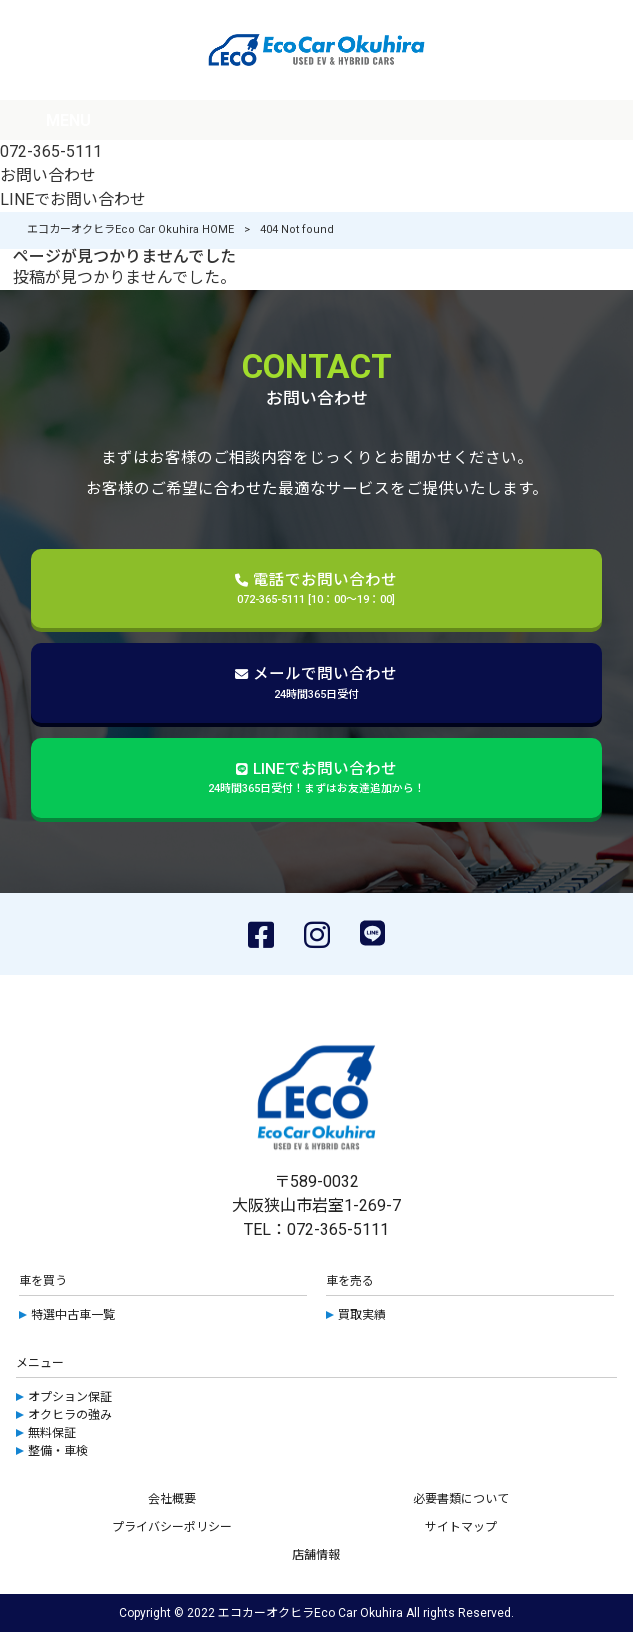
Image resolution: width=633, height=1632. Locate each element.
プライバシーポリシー (172, 1527)
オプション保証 (70, 1397)
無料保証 (52, 1433)
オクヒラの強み (70, 1415)
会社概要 (172, 1499)
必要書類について (461, 1499)
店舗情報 (316, 1555)
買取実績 (362, 1315)
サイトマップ (461, 1527)
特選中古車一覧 (73, 1315)
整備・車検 (58, 1451)
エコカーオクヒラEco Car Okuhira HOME (130, 229)
